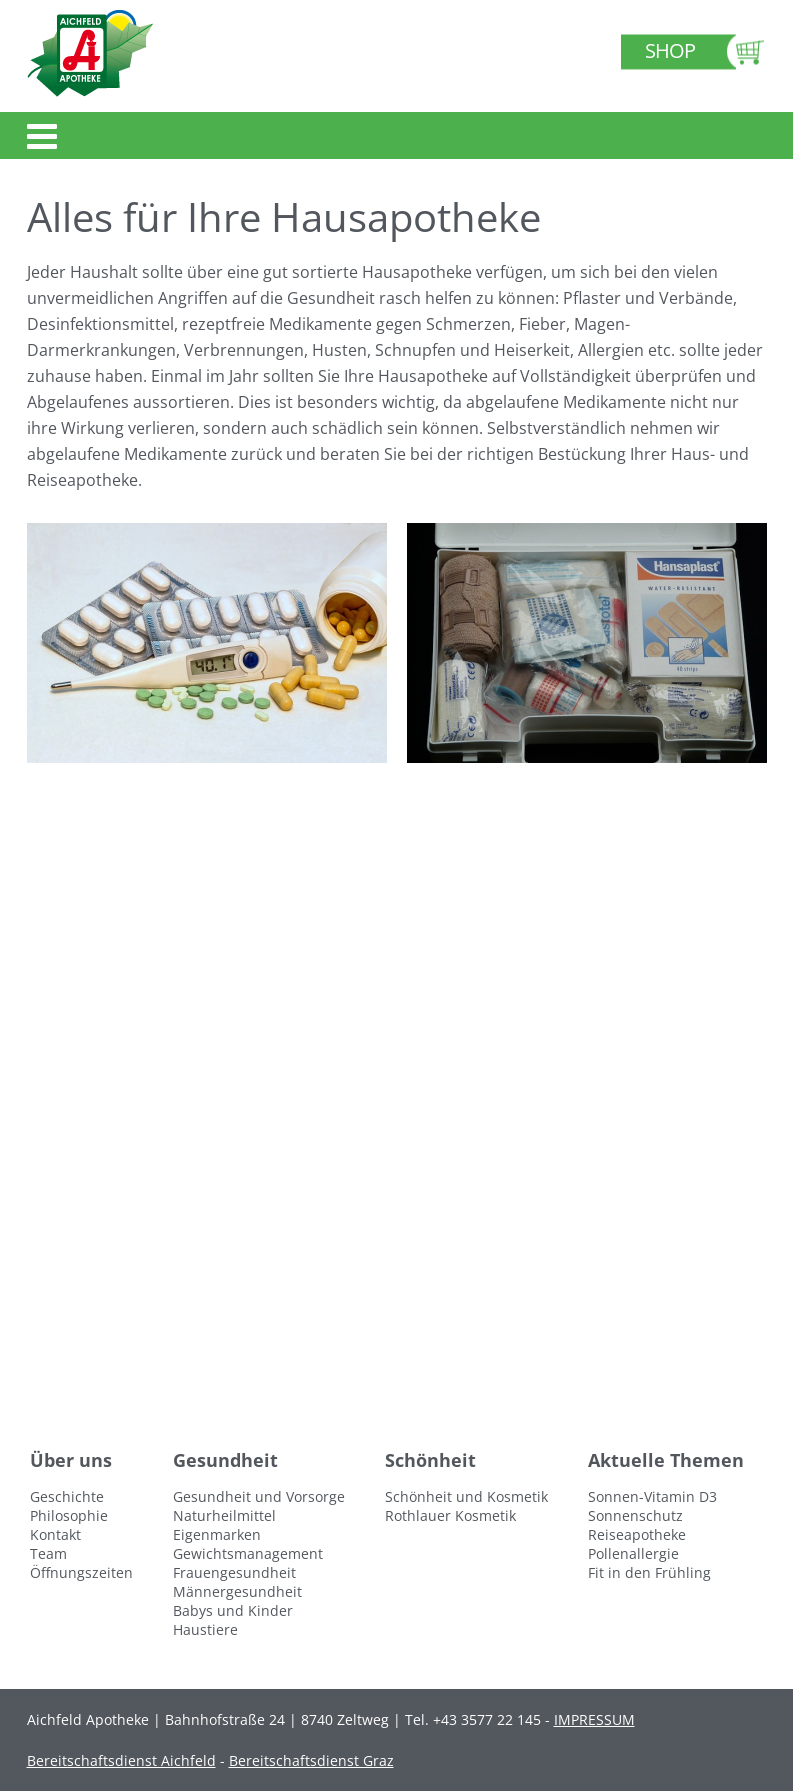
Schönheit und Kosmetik (466, 1496)
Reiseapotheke (637, 1534)
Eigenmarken (217, 1534)
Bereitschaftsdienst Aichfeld (121, 1760)
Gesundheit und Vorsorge (259, 1496)
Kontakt (55, 1534)
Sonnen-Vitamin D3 (652, 1496)
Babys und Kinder (233, 1610)
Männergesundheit (237, 1591)
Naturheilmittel (224, 1515)
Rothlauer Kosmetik (450, 1515)
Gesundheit (225, 1460)
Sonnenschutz (635, 1515)
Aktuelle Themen (666, 1460)
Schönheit (430, 1460)
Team (48, 1553)
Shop (670, 50)
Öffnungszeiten (81, 1572)
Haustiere (205, 1629)
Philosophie (69, 1515)
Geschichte (67, 1496)
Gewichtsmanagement (248, 1553)
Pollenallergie (633, 1553)
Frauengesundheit (234, 1572)
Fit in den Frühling (649, 1572)
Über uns (71, 1460)
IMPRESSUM (594, 1719)
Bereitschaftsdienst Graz (311, 1760)
